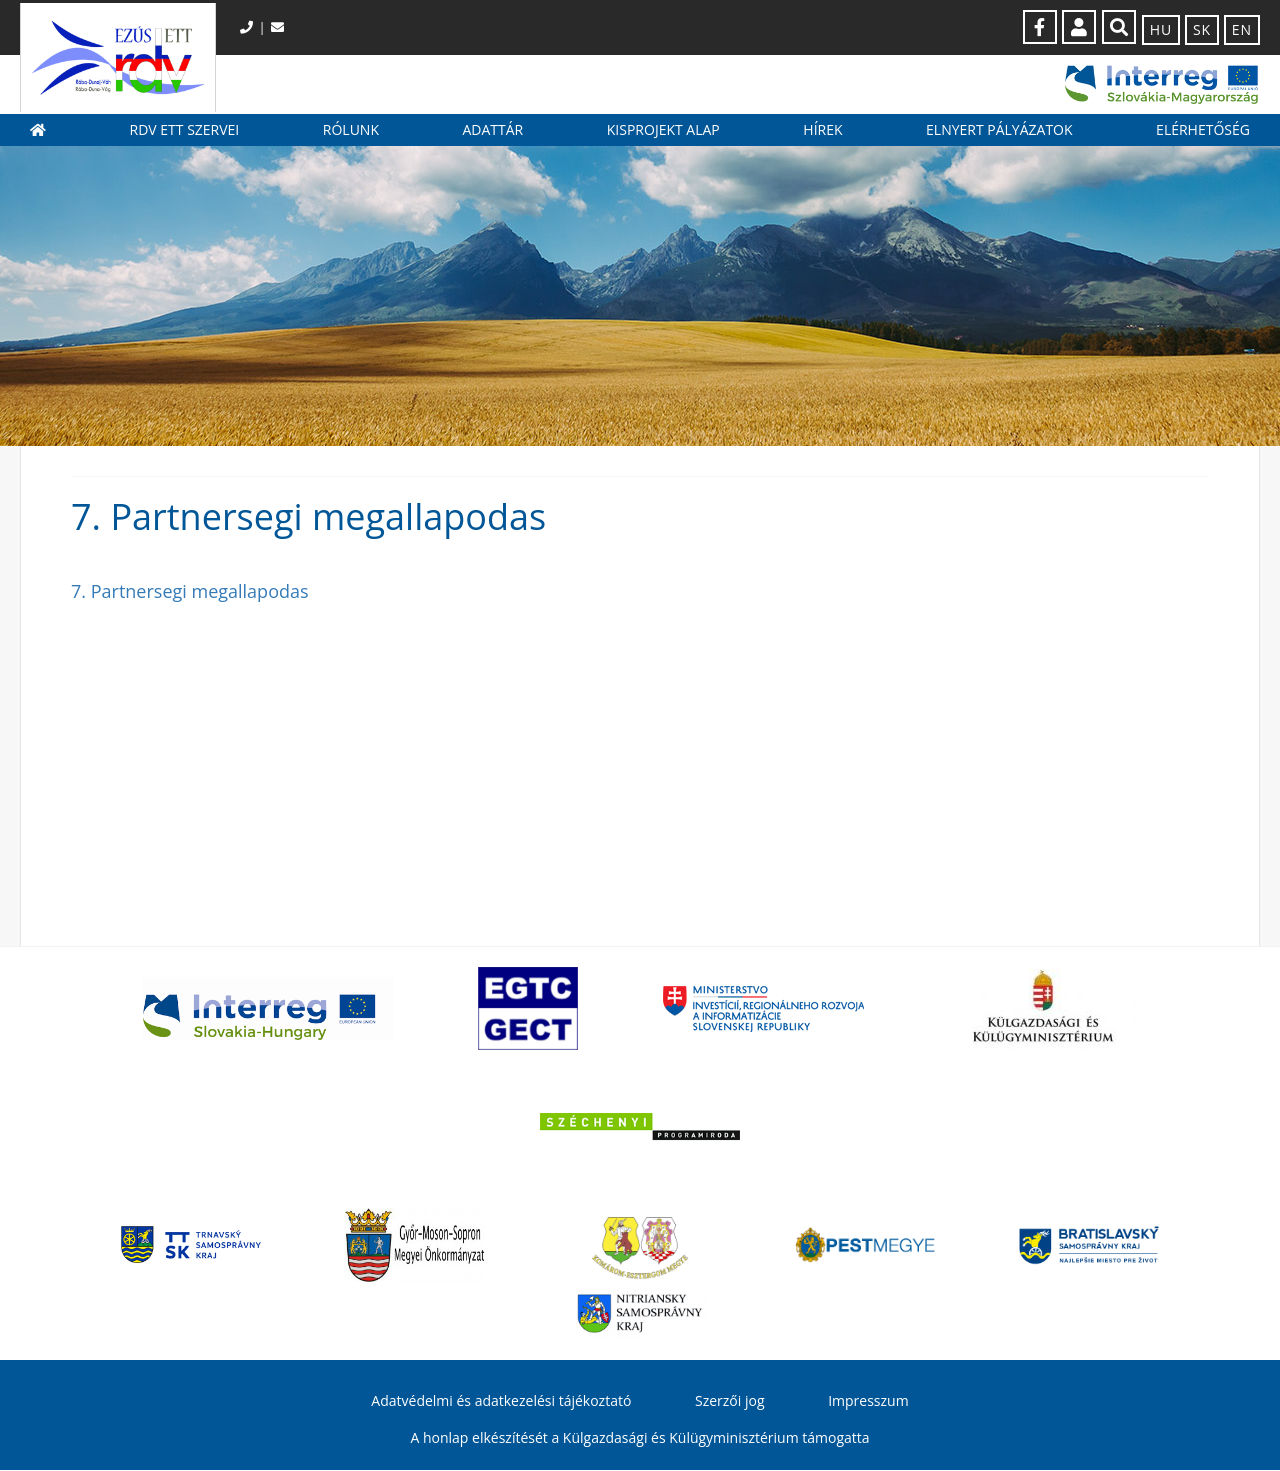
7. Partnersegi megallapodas (190, 592)
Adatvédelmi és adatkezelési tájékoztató (501, 1402)
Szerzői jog (730, 1402)
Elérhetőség (1203, 130)
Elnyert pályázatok (999, 130)
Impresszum (868, 1402)
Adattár (492, 130)
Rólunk (351, 130)
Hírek (822, 130)
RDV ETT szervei (185, 130)
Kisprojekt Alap (663, 130)
